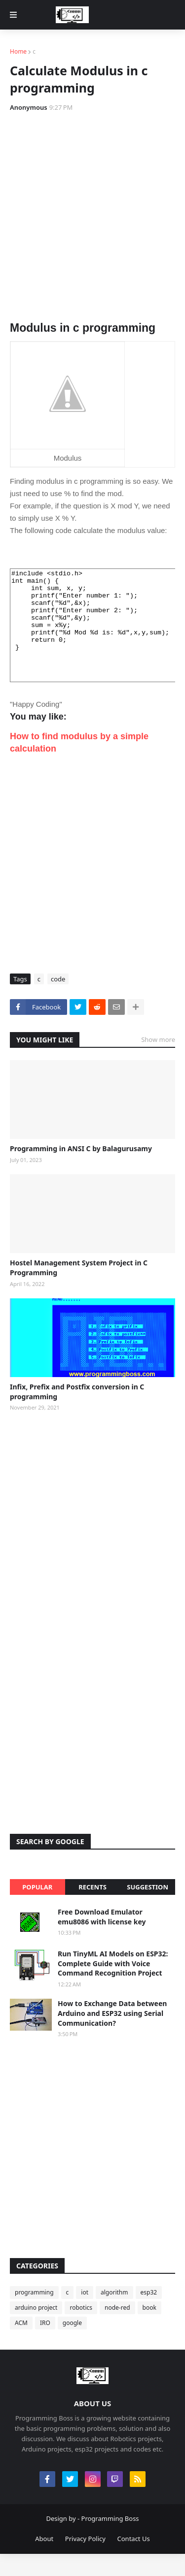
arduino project (36, 2329)
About (44, 2560)
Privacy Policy (85, 2560)
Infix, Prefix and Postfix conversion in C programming (77, 1413)
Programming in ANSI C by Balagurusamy (81, 1170)
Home (18, 51)
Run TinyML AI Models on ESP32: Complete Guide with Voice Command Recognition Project (113, 1985)
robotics (81, 2329)
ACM (21, 2345)
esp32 (149, 2314)
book (149, 2329)
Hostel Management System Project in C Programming (79, 1289)
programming (34, 2314)
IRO (45, 2345)
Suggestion (147, 1909)
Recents (92, 1909)
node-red (117, 2329)
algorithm (114, 2314)
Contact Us (133, 2560)
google (72, 2345)
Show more (158, 1061)
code (58, 1001)
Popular (37, 1909)
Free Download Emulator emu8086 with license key (102, 1938)
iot (84, 2314)
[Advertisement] (92, 217)
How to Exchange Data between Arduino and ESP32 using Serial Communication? (112, 2035)
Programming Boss (110, 2540)
